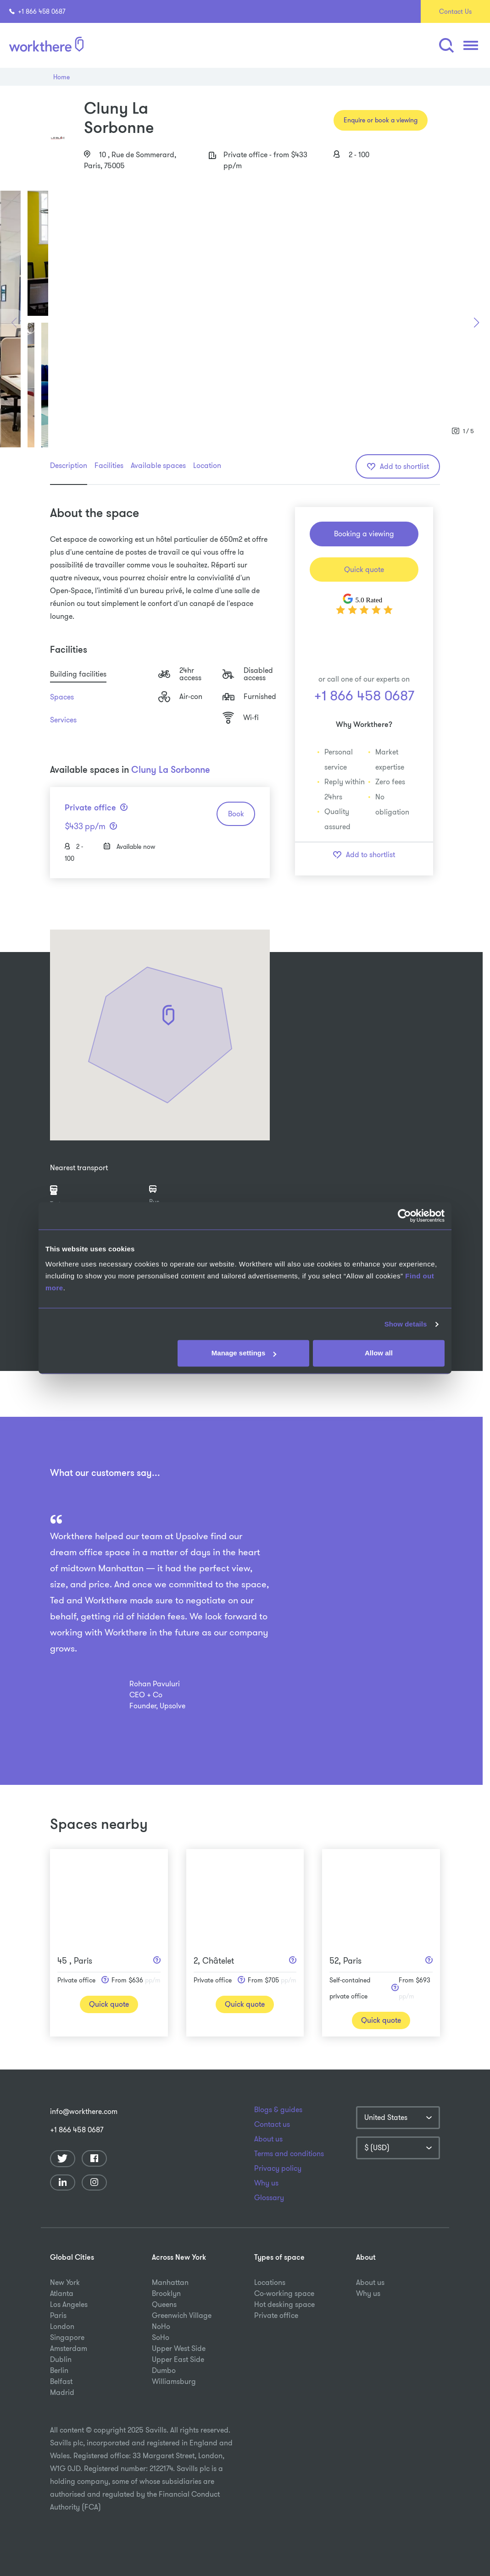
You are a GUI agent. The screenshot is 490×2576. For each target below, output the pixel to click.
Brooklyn (166, 2293)
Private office (276, 2315)
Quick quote (364, 569)
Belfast (61, 2381)
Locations (269, 2282)
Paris (58, 2315)
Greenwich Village (182, 2315)
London (62, 2326)
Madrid (62, 2392)
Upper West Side (179, 2348)
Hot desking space (284, 2304)
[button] (446, 45)
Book (236, 814)
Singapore (67, 2337)
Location (207, 465)
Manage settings (244, 1353)
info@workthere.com (83, 2111)
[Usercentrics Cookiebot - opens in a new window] (404, 1215)
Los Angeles (69, 2304)
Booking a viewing (364, 533)
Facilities (109, 465)
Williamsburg (174, 2381)
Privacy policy (277, 2168)
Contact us (272, 2124)
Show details (405, 1324)
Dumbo (164, 2370)
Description (68, 465)
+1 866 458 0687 (37, 11)
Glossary (269, 2198)
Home (61, 77)
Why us (266, 2183)
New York (65, 2282)
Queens (164, 2304)
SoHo (160, 2337)
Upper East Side (178, 2359)
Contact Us (455, 11)
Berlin (59, 2370)
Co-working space (284, 2293)
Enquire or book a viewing (381, 120)
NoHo (161, 2326)
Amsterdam (68, 2348)
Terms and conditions (289, 2154)
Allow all (379, 1353)
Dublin (61, 2359)
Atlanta (61, 2293)
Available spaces (158, 465)
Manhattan (170, 2282)
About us (268, 2139)
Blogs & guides (278, 2110)
